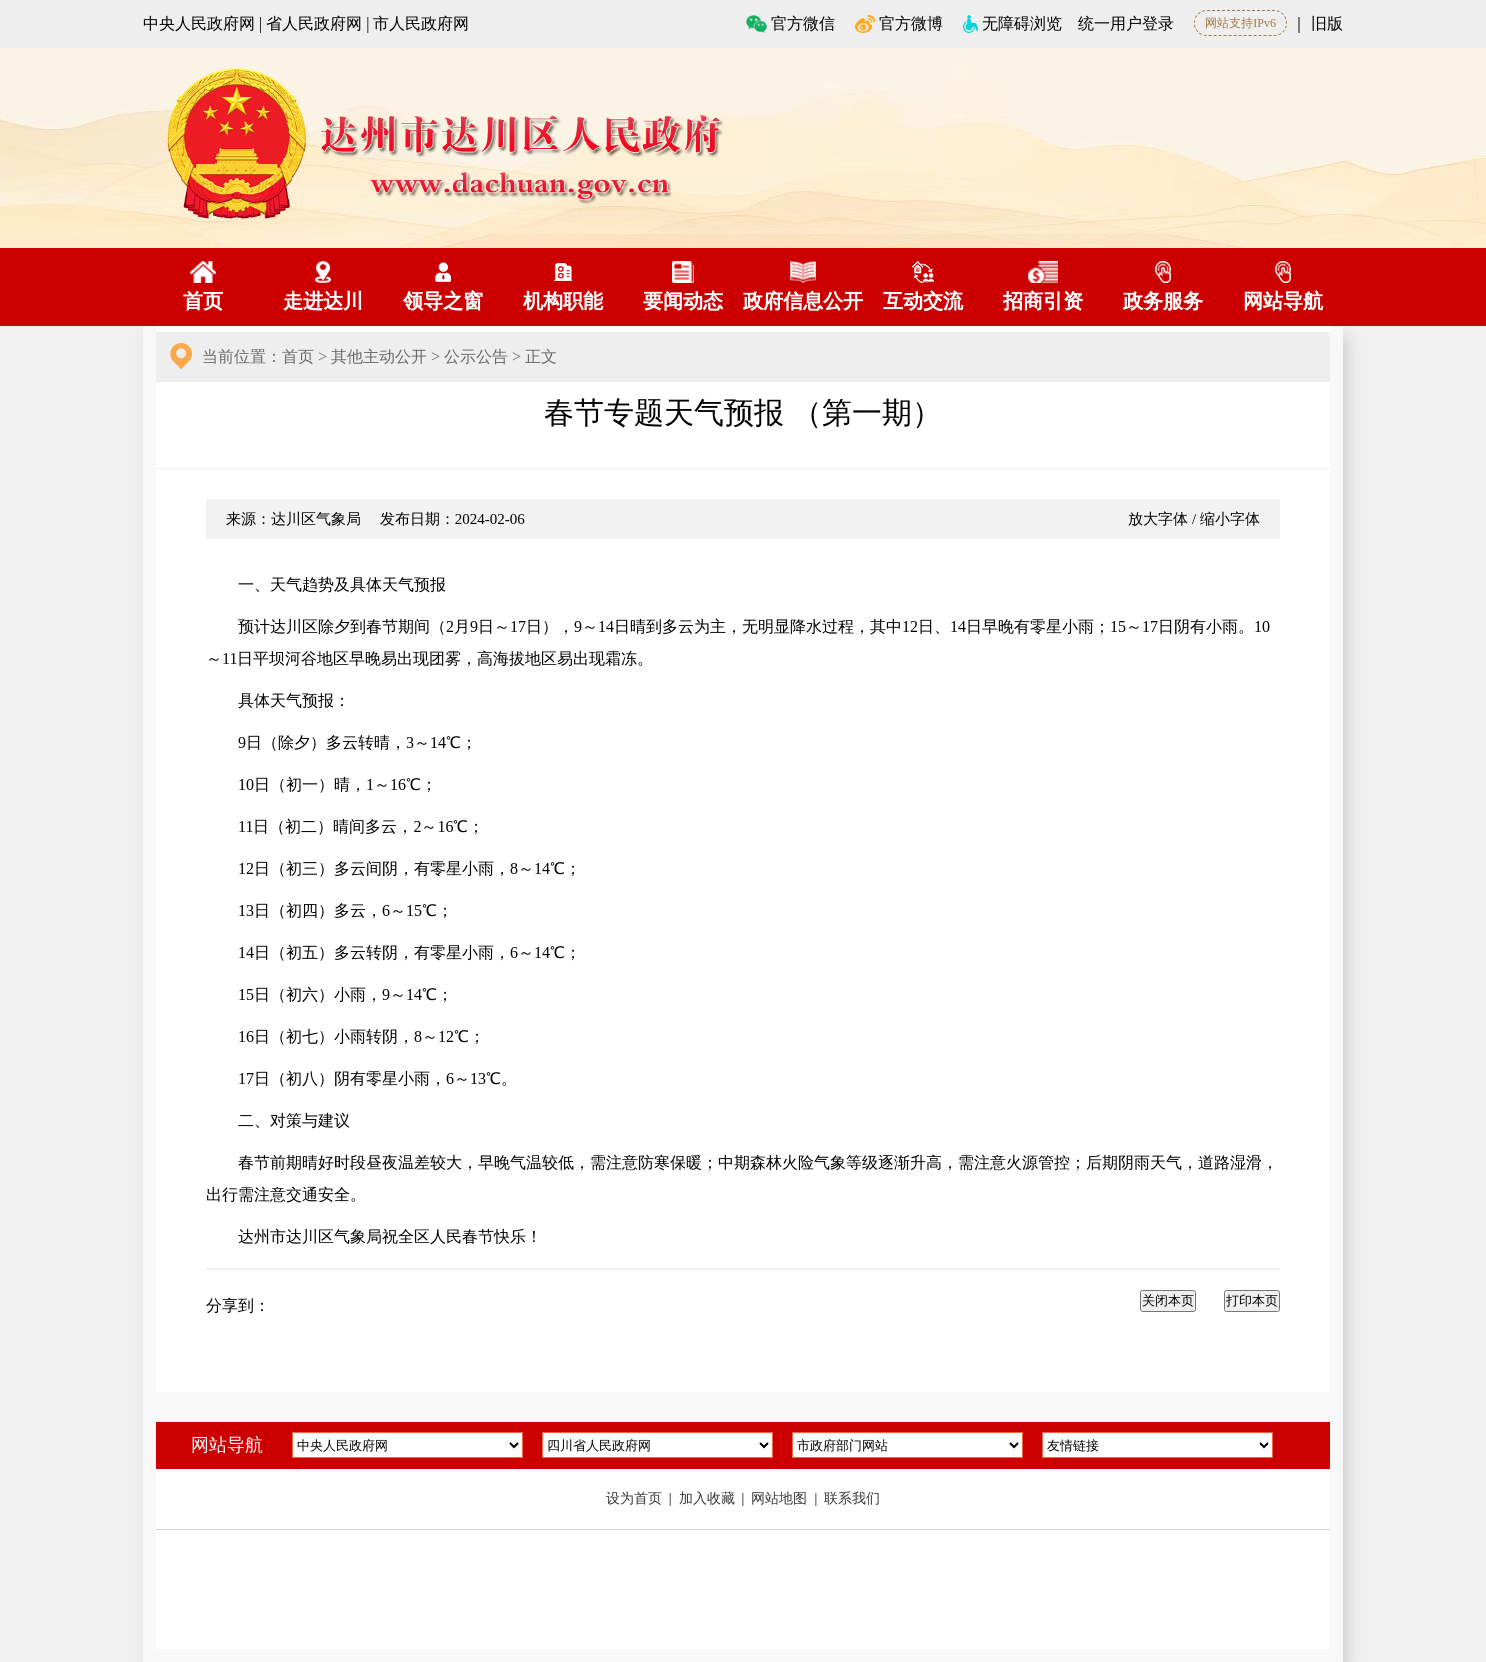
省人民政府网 (314, 23)
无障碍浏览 (1012, 23)
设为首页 (636, 1498)
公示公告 (476, 356)
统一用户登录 (1126, 23)
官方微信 (791, 23)
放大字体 (1158, 519)
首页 (298, 356)
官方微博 (899, 23)
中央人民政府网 (199, 23)
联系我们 (852, 1498)
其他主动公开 (379, 356)
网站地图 (781, 1498)
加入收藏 (709, 1498)
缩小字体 (1230, 519)
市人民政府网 (421, 23)
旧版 (1327, 23)
